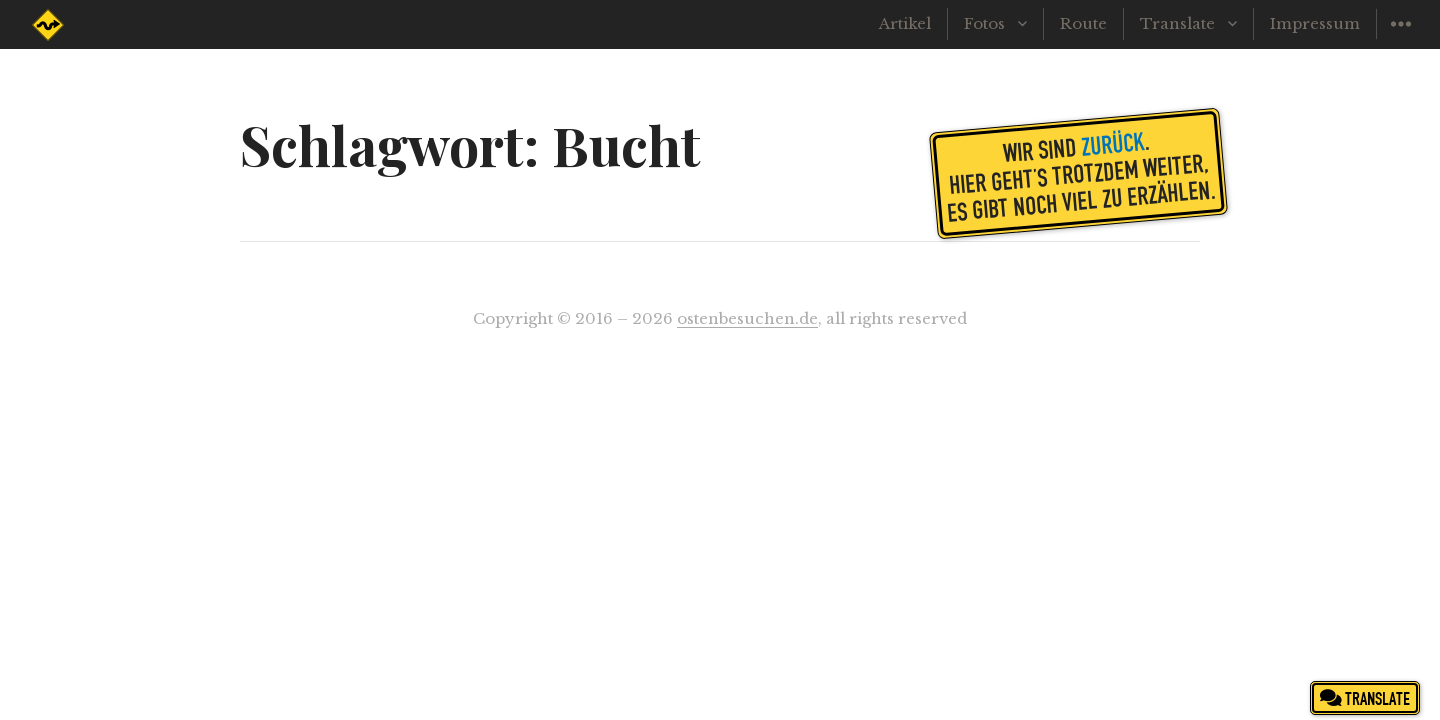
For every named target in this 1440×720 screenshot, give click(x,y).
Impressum (1315, 23)
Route (1083, 23)
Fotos (984, 23)
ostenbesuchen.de (747, 318)
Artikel (905, 23)
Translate (1177, 23)
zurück (1112, 143)
